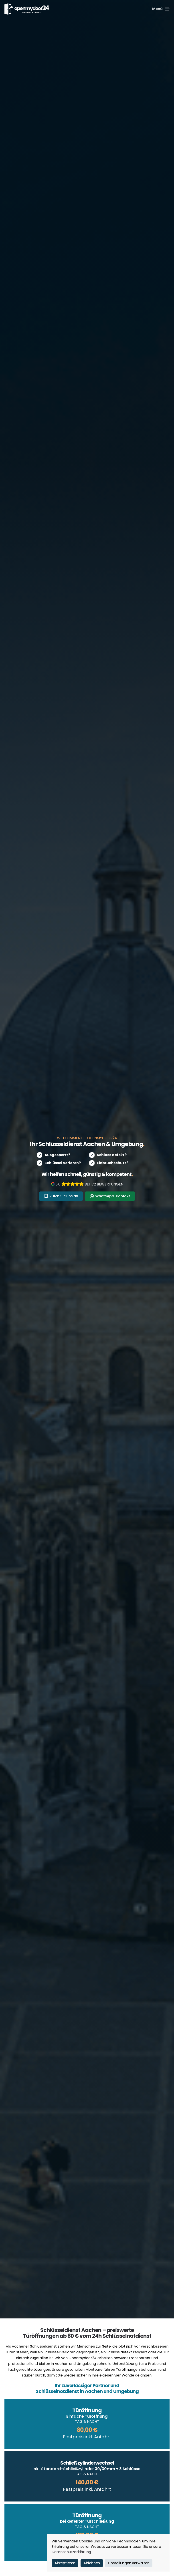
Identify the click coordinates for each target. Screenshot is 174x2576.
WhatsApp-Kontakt (110, 1196)
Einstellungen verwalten (128, 2563)
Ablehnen (91, 2563)
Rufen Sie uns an (61, 1196)
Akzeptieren (65, 2563)
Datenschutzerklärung (71, 2551)
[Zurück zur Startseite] (26, 9)
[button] (161, 9)
